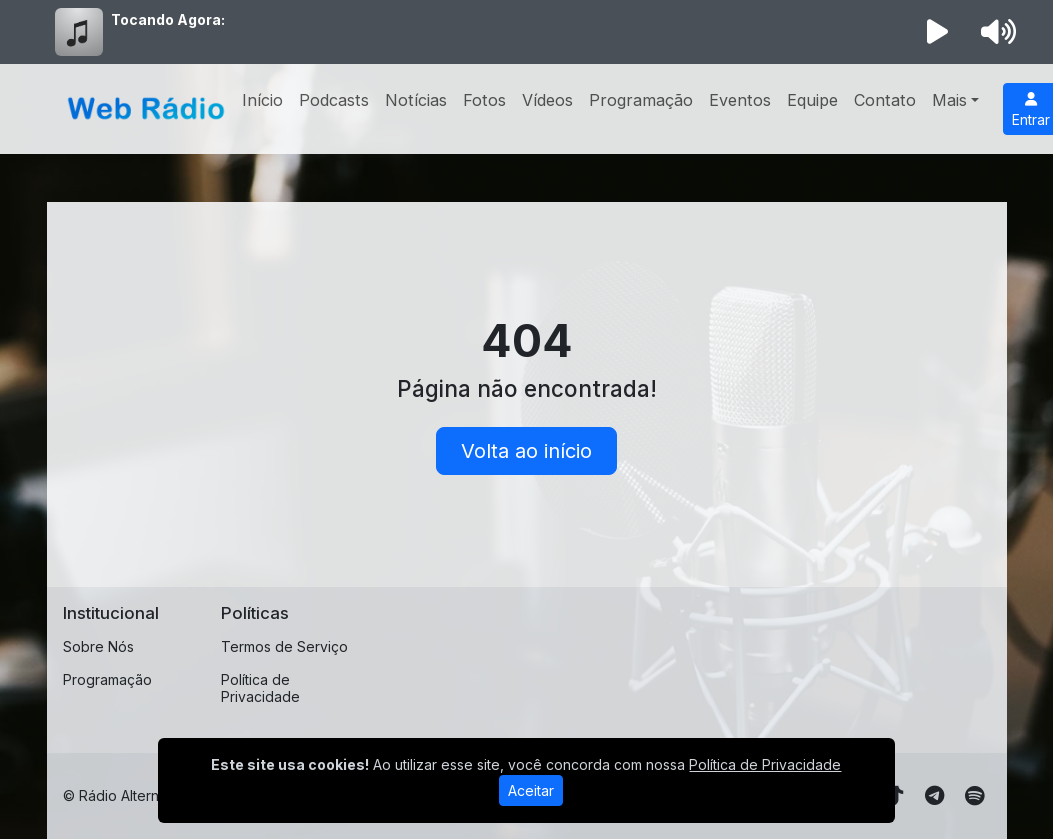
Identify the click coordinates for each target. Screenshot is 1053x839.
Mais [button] (949, 100)
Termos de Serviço (284, 646)
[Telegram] (934, 796)
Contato (885, 100)
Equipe (812, 100)
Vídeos (547, 100)
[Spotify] (974, 796)
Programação (641, 100)
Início (262, 100)
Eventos (740, 100)
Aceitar (531, 790)
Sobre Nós (98, 646)
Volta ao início (526, 451)
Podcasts (334, 100)
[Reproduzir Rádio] (937, 32)
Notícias (416, 100)
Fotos (484, 100)
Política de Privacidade (260, 688)
